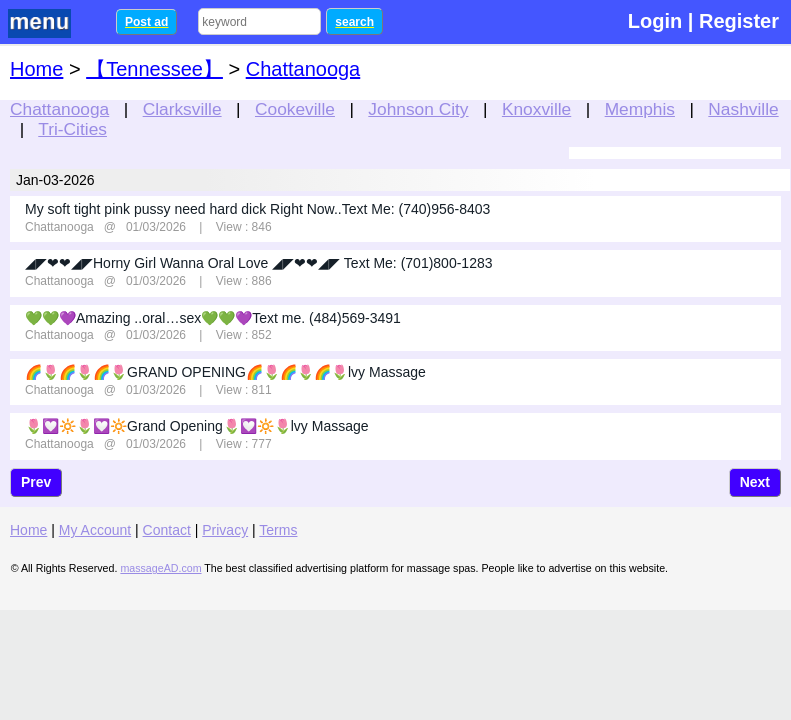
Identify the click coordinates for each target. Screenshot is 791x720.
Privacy (225, 530)
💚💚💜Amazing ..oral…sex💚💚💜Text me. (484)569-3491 (213, 318)
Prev (36, 482)
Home (36, 69)
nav (52, 23)
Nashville (743, 109)
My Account (95, 530)
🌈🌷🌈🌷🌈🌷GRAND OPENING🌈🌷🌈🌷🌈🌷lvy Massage (225, 372)
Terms (278, 530)
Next (755, 482)
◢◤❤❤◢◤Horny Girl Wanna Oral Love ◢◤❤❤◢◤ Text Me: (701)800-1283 (259, 263)
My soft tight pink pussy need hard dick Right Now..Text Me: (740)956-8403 (257, 209)
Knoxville (536, 109)
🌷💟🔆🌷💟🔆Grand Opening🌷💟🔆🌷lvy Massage (197, 426)
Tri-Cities (72, 129)
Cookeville (295, 109)
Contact (167, 530)
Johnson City (418, 109)
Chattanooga (59, 109)
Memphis (640, 109)
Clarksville (182, 109)
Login (655, 21)
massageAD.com (160, 568)
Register (739, 21)
